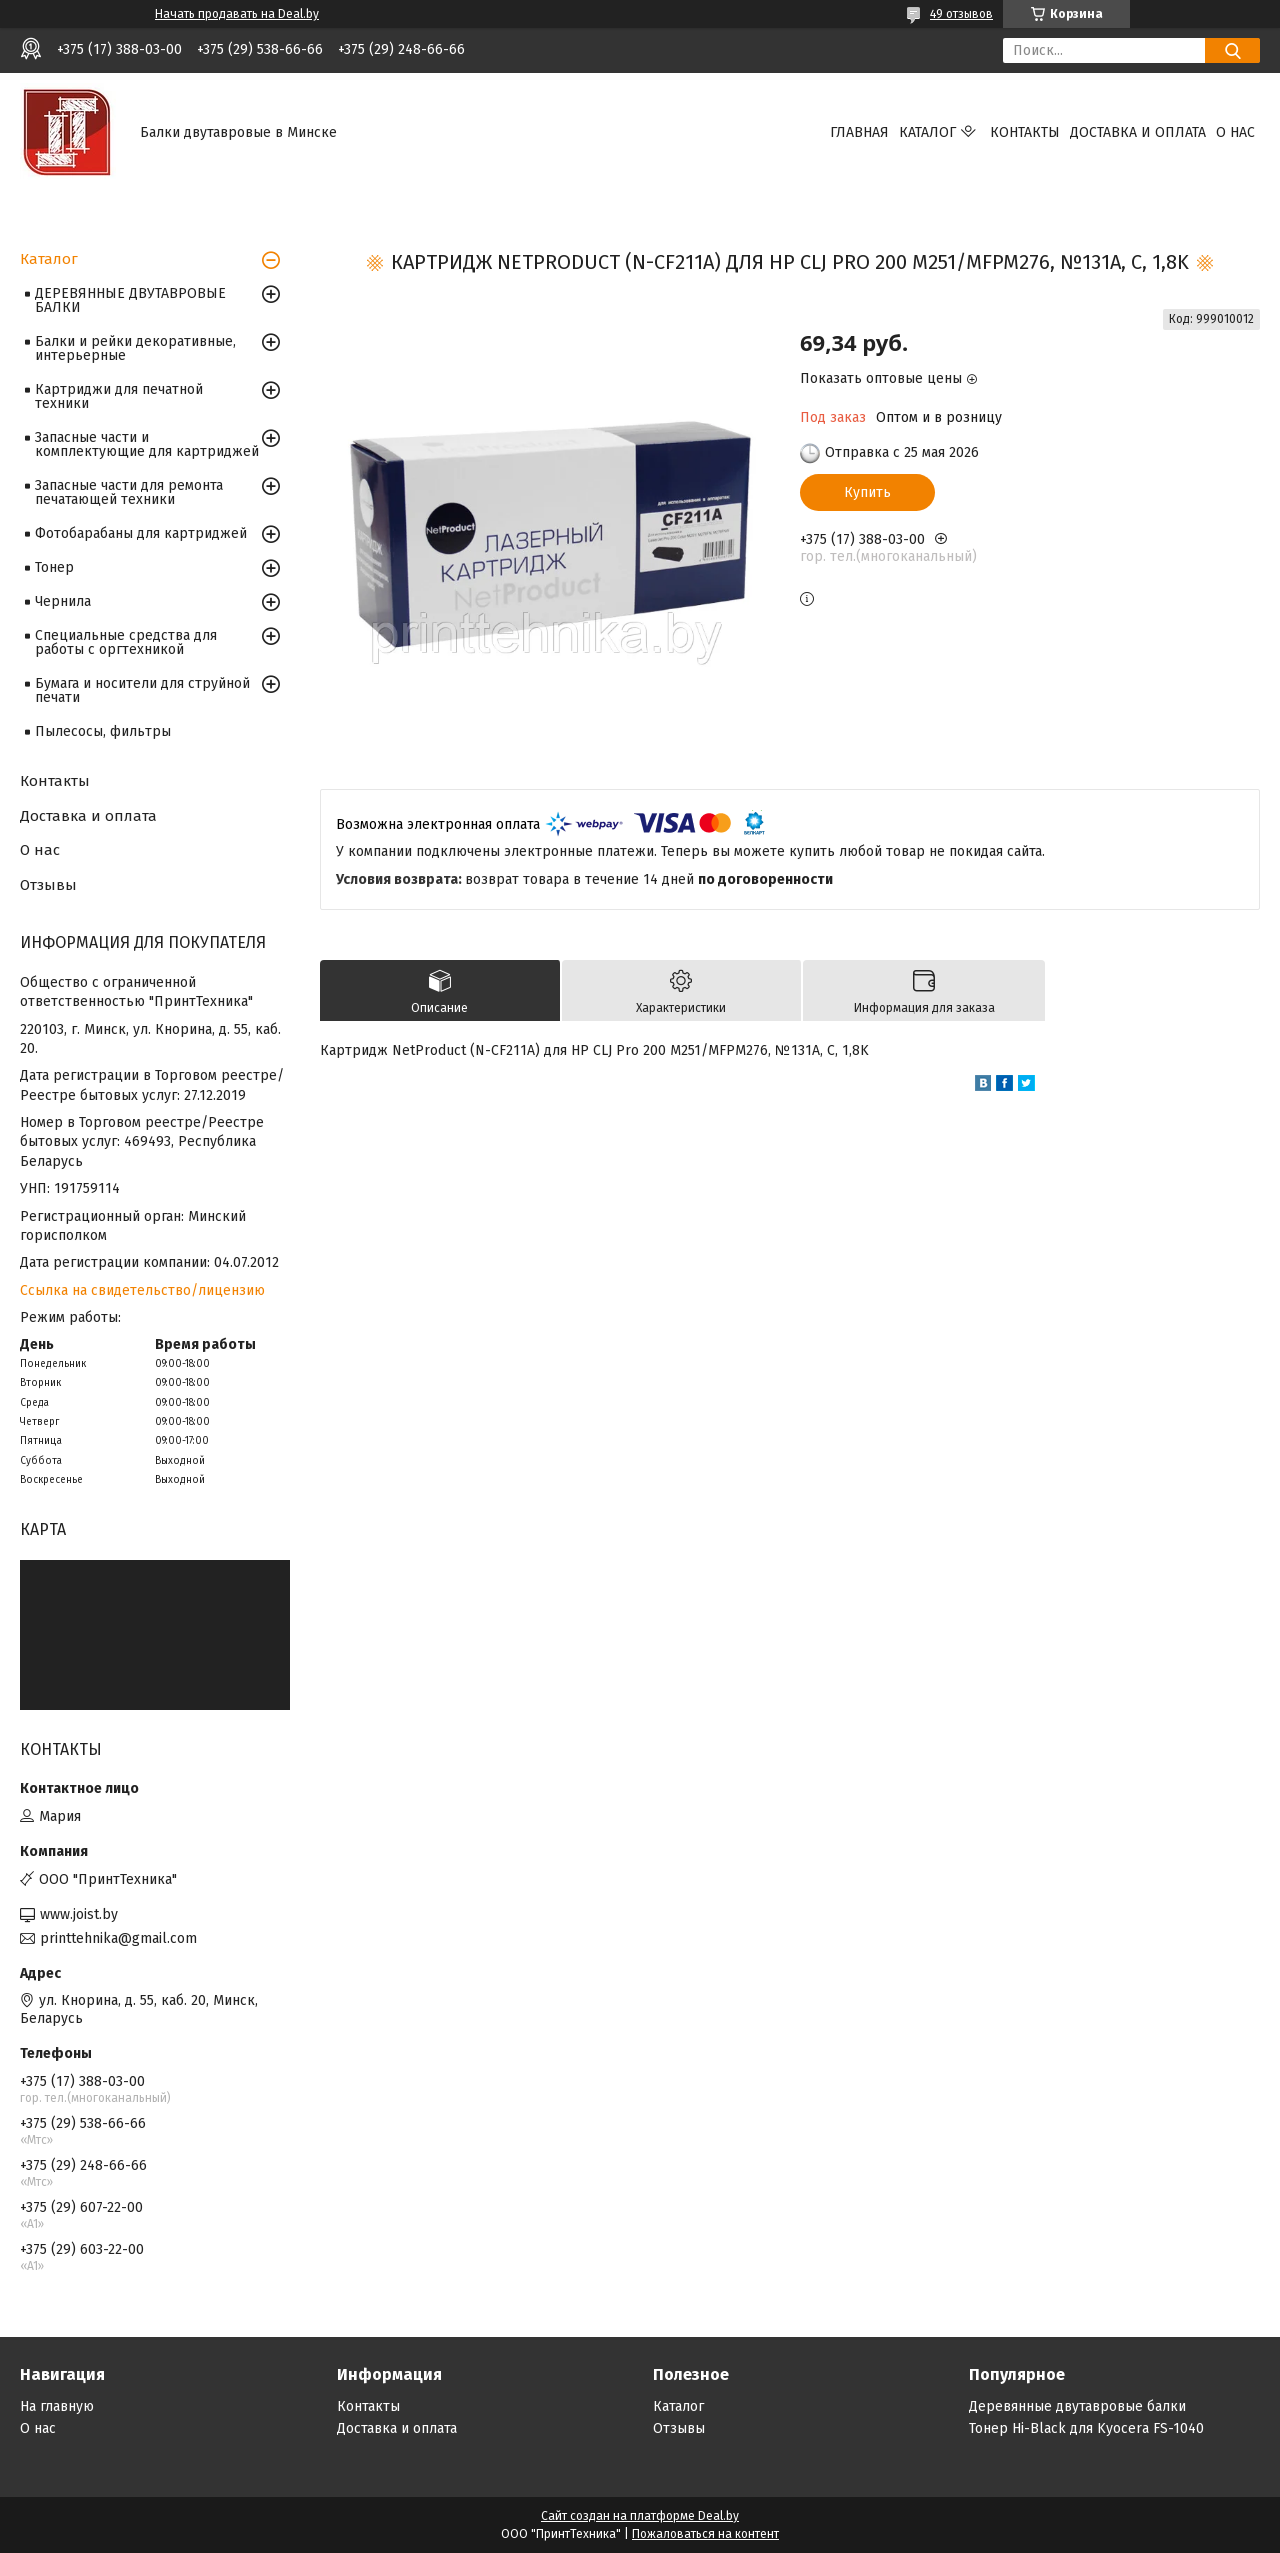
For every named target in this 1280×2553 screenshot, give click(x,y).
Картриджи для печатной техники (119, 396)
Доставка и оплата (1138, 132)
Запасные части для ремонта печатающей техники (129, 492)
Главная (859, 132)
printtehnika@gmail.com (118, 1938)
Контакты (1025, 132)
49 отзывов (961, 14)
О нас (1235, 132)
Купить (867, 492)
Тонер (54, 567)
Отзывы (48, 885)
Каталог (927, 132)
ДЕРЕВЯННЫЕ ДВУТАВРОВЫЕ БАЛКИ (130, 300)
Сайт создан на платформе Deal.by (640, 2516)
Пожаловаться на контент (705, 2534)
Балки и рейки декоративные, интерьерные (135, 348)
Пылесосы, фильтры (103, 731)
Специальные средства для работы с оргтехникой (126, 642)
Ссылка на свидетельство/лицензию (142, 1290)
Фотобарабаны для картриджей (141, 533)
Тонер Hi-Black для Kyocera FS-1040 (1086, 2428)
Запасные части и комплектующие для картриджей (147, 444)
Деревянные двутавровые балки (1077, 2406)
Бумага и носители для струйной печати (142, 690)
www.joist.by (79, 1914)
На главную (57, 2406)
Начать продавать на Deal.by (237, 14)
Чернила (63, 601)
